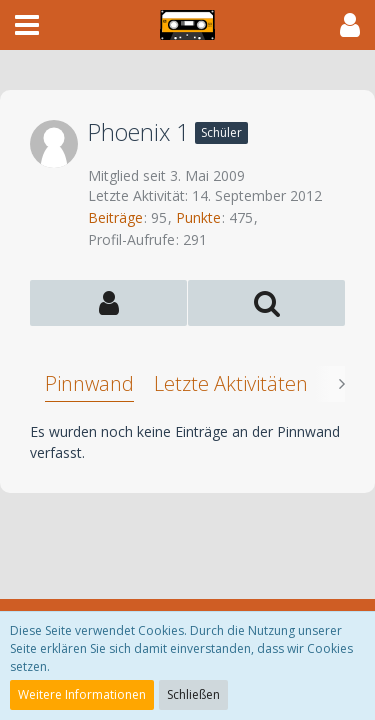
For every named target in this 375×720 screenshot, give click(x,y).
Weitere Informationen (82, 694)
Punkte (198, 217)
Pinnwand (89, 383)
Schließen (193, 694)
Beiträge (115, 217)
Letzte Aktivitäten (231, 383)
